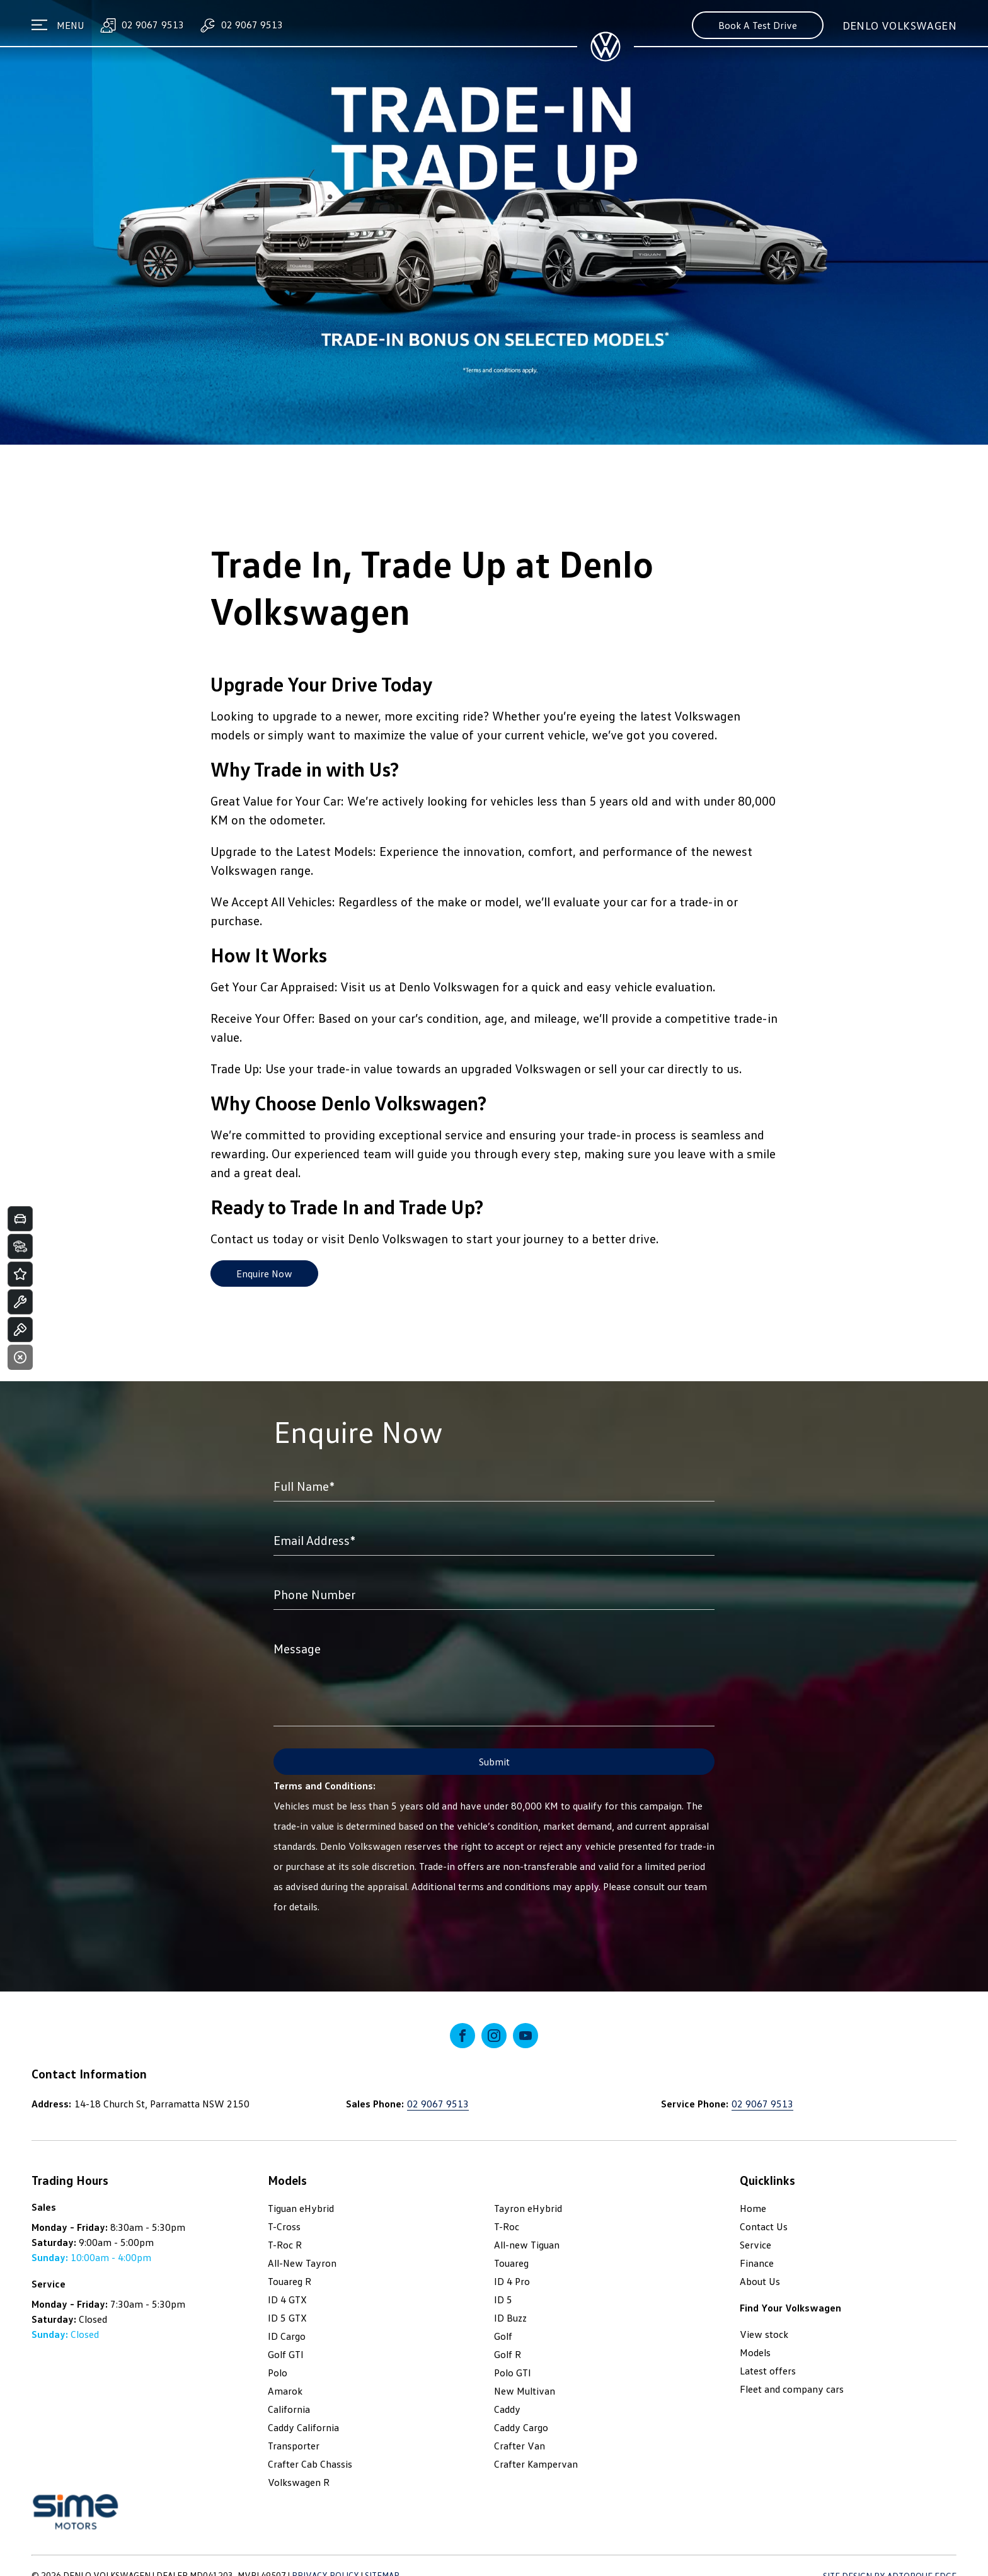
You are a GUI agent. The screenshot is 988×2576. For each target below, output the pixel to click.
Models (755, 2352)
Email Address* (314, 1539)
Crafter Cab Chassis (310, 2464)
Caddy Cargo (521, 2427)
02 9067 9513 (140, 24)
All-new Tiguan (527, 2244)
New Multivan (524, 2391)
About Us (760, 2281)
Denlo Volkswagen (899, 25)
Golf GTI (286, 2354)
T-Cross (284, 2226)
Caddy (507, 2409)
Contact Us (764, 2226)
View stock (764, 2334)
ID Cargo (287, 2336)
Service (755, 2244)
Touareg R (289, 2281)
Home (753, 2208)
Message (297, 1648)
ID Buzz (510, 2317)
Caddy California (303, 2427)
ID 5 (503, 2299)
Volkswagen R (299, 2482)
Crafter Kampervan (536, 2464)
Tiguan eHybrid (301, 2208)
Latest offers (768, 2370)
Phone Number (314, 1594)
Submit (494, 1761)
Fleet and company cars (792, 2389)
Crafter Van (519, 2445)
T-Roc (506, 2226)
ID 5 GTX (287, 2317)
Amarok (285, 2391)
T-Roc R (285, 2244)
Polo (277, 2372)
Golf (503, 2336)
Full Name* (304, 1485)
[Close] (20, 1357)
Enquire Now (264, 1273)
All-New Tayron (302, 2263)
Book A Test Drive (757, 25)
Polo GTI (512, 2372)
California (289, 2409)
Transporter (293, 2445)
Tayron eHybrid (528, 2208)
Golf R (507, 2354)
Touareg (511, 2263)
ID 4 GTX (287, 2299)
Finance (757, 2263)
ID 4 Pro (512, 2281)
